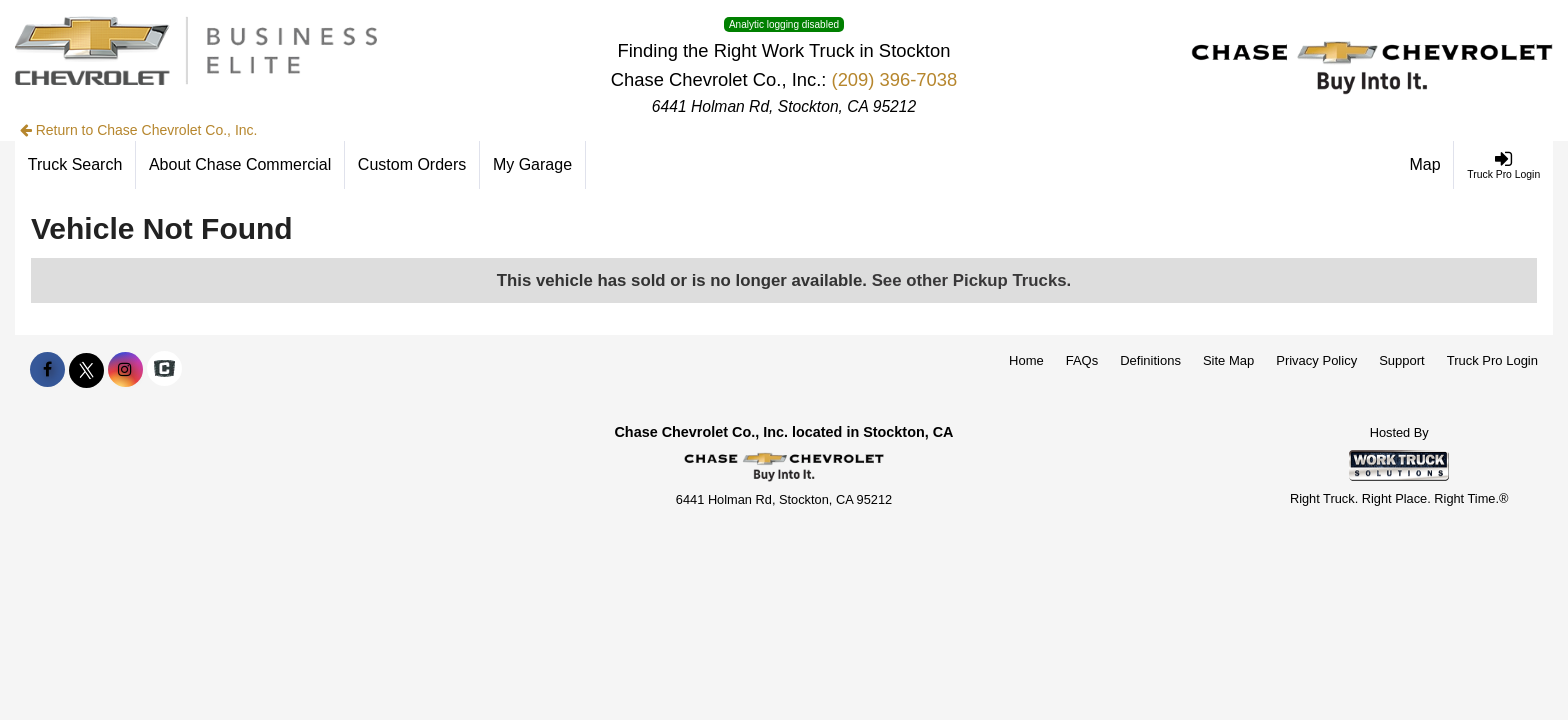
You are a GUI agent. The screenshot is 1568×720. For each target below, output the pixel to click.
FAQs (1082, 360)
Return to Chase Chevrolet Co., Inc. (139, 130)
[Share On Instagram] (125, 370)
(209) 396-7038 (895, 79)
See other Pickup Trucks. (972, 280)
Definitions (1150, 360)
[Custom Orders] (412, 165)
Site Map (1228, 360)
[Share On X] (86, 370)
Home (1026, 360)
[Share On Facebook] (47, 370)
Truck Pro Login (1492, 360)
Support (1402, 360)
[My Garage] (533, 165)
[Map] (1426, 165)
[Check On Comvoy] (164, 370)
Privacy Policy (1316, 360)
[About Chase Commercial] (240, 165)
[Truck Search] (75, 165)
